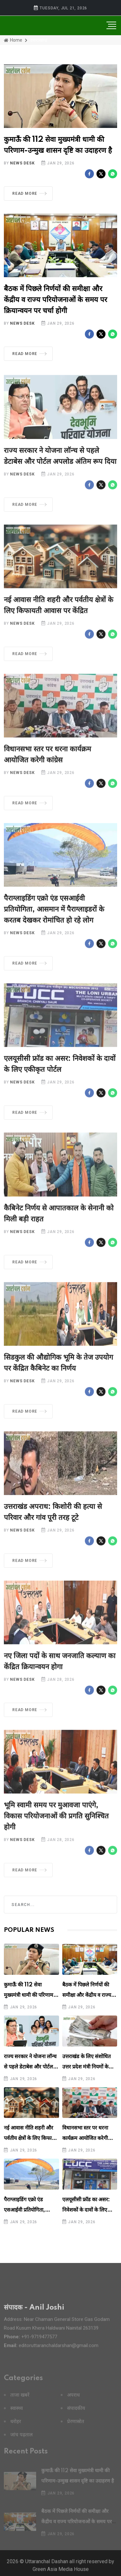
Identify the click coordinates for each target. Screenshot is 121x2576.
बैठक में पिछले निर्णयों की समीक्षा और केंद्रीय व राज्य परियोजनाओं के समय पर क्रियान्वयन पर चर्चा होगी (55, 300)
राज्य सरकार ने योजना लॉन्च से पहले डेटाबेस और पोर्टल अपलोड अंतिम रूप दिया (30, 2067)
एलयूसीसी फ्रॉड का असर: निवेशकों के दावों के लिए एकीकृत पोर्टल (86, 2210)
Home (13, 40)
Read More (29, 193)
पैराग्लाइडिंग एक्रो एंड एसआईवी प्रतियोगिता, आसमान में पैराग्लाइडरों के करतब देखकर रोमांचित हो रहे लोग (54, 915)
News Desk (22, 163)
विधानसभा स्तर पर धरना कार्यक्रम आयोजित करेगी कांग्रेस (85, 2138)
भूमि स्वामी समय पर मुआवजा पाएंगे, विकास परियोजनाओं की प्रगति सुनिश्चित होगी (56, 1822)
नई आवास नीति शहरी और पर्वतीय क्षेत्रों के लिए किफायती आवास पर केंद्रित (31, 2138)
